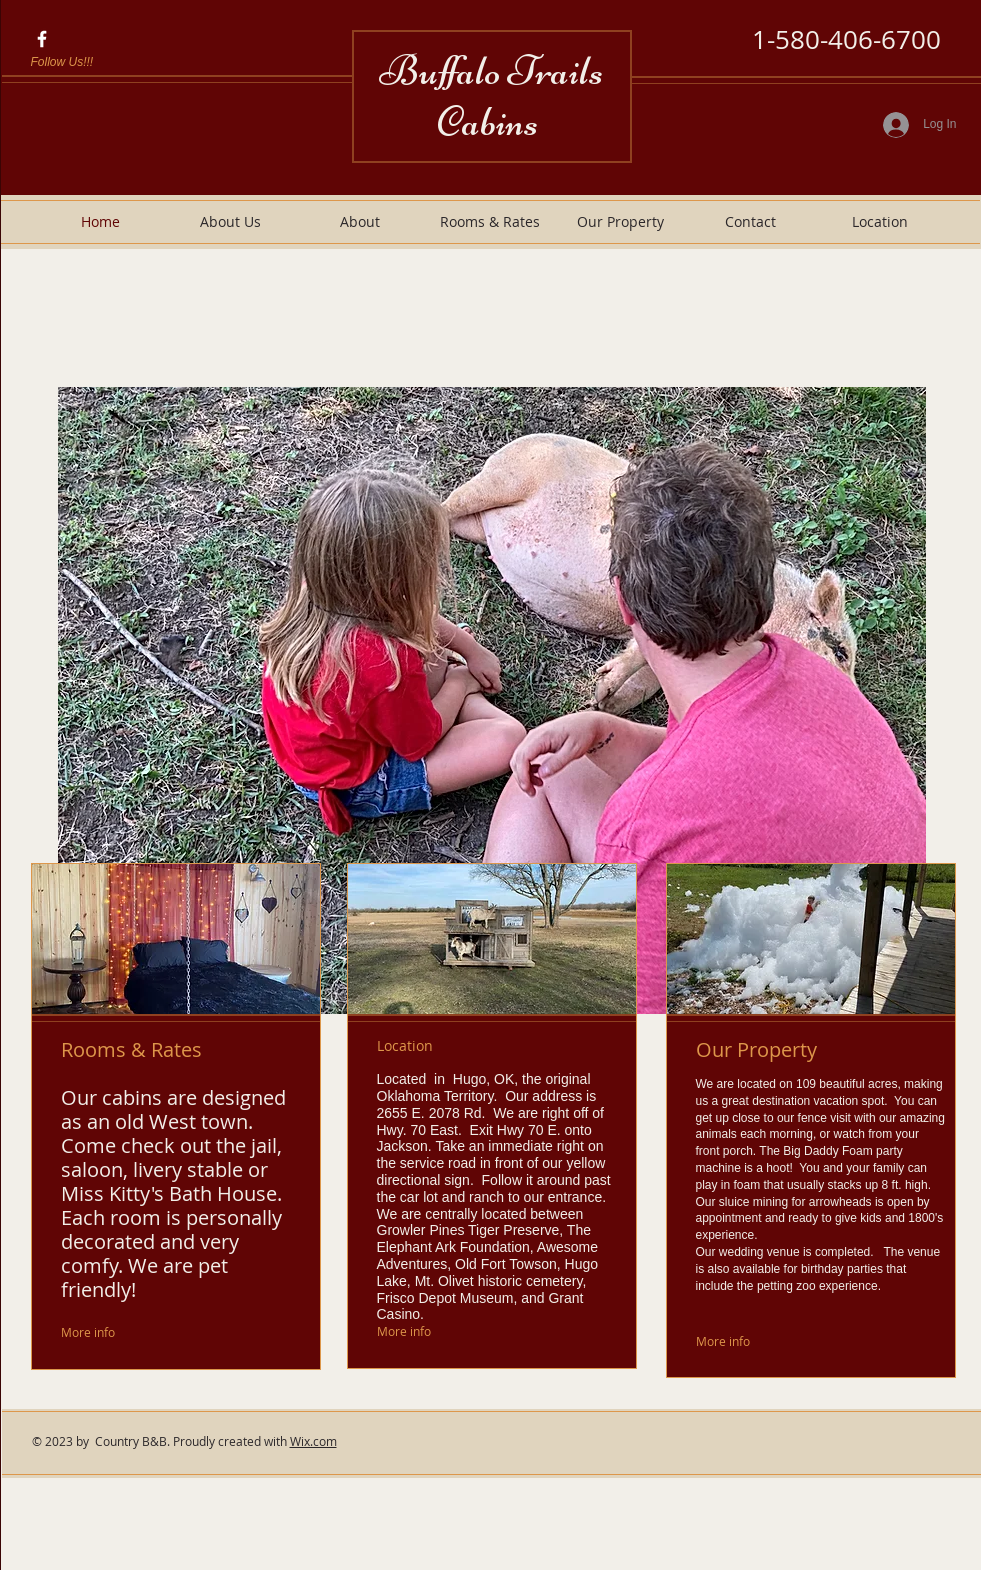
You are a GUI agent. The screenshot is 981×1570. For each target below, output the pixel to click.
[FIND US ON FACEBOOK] (42, 39)
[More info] (108, 1332)
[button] (492, 700)
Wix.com (313, 1441)
